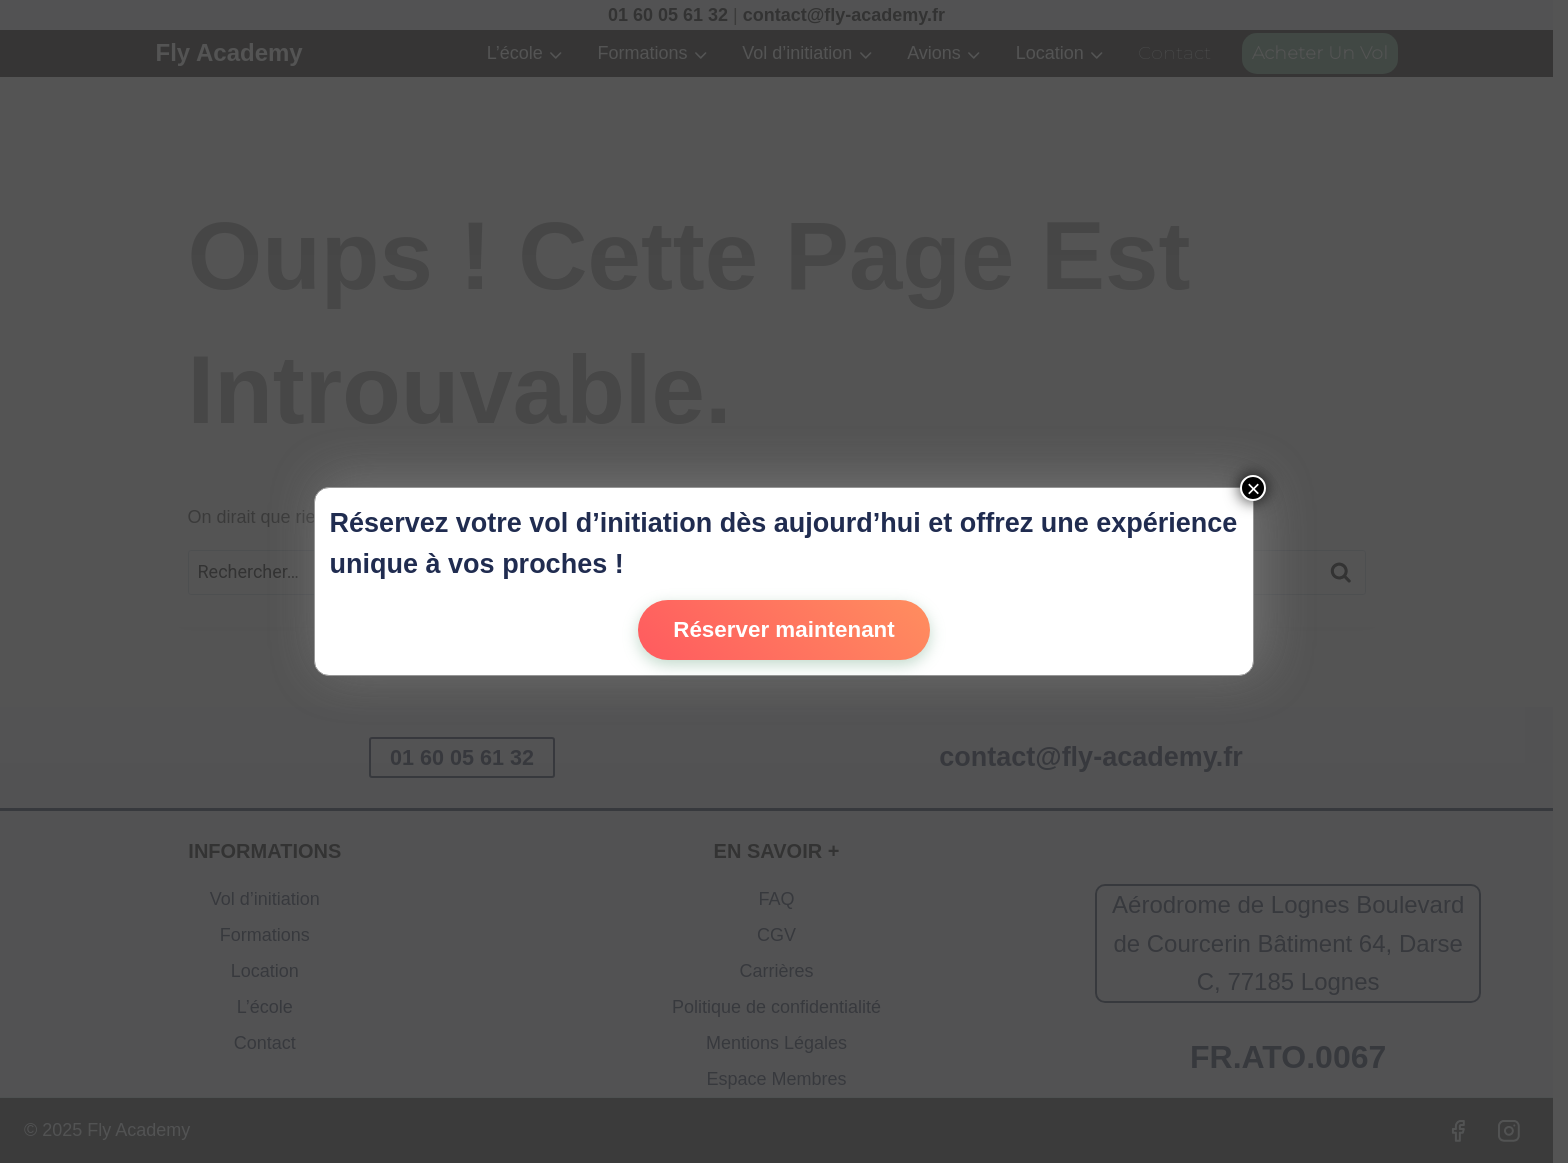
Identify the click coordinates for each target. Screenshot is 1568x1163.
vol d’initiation (620, 523)
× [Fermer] (1253, 488)
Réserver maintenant (784, 629)
